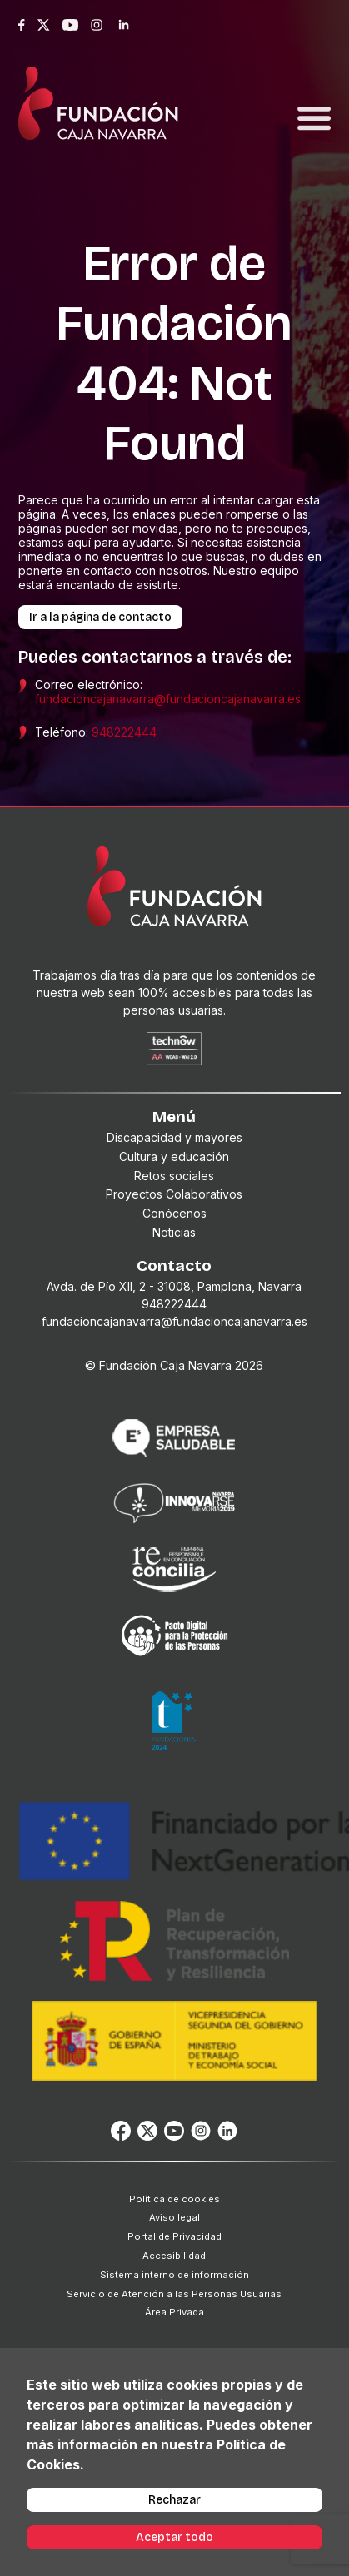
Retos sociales (174, 1176)
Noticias (174, 1232)
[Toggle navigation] (314, 99)
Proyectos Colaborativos (174, 1194)
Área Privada (174, 2312)
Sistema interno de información (174, 2275)
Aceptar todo (174, 2537)
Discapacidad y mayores (174, 1137)
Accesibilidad (174, 2255)
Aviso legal (174, 2217)
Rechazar (174, 2500)
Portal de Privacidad (174, 2236)
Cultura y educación (174, 1156)
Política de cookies (174, 2199)
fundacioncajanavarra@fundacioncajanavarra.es (168, 699)
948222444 (124, 732)
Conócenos (174, 1213)
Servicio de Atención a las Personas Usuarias (174, 2294)
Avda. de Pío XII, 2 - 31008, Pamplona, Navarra (174, 1286)
